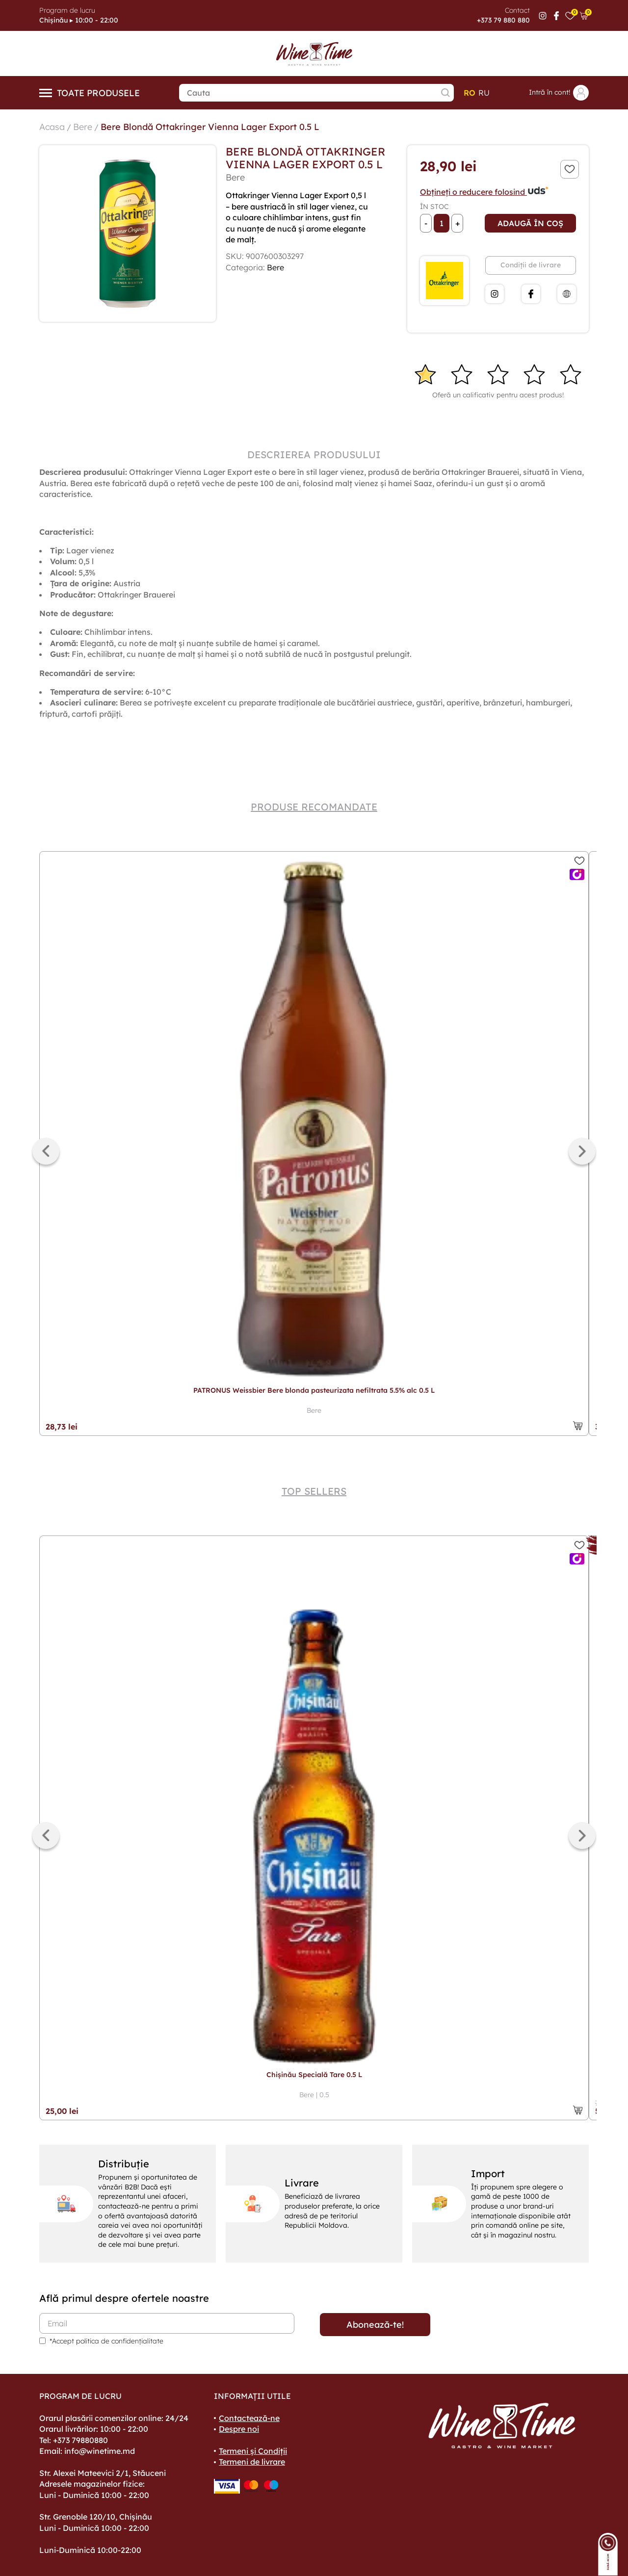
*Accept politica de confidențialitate (106, 2341)
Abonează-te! (375, 2324)
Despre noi (239, 2429)
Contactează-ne (249, 2418)
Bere (82, 126)
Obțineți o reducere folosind (484, 192)
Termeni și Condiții (253, 2451)
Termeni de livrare (252, 2462)
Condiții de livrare (530, 264)
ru (484, 93)
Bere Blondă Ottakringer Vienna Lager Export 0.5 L (210, 126)
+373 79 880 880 (503, 20)
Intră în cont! (559, 93)
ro (469, 93)
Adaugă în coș (530, 223)
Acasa (52, 126)
